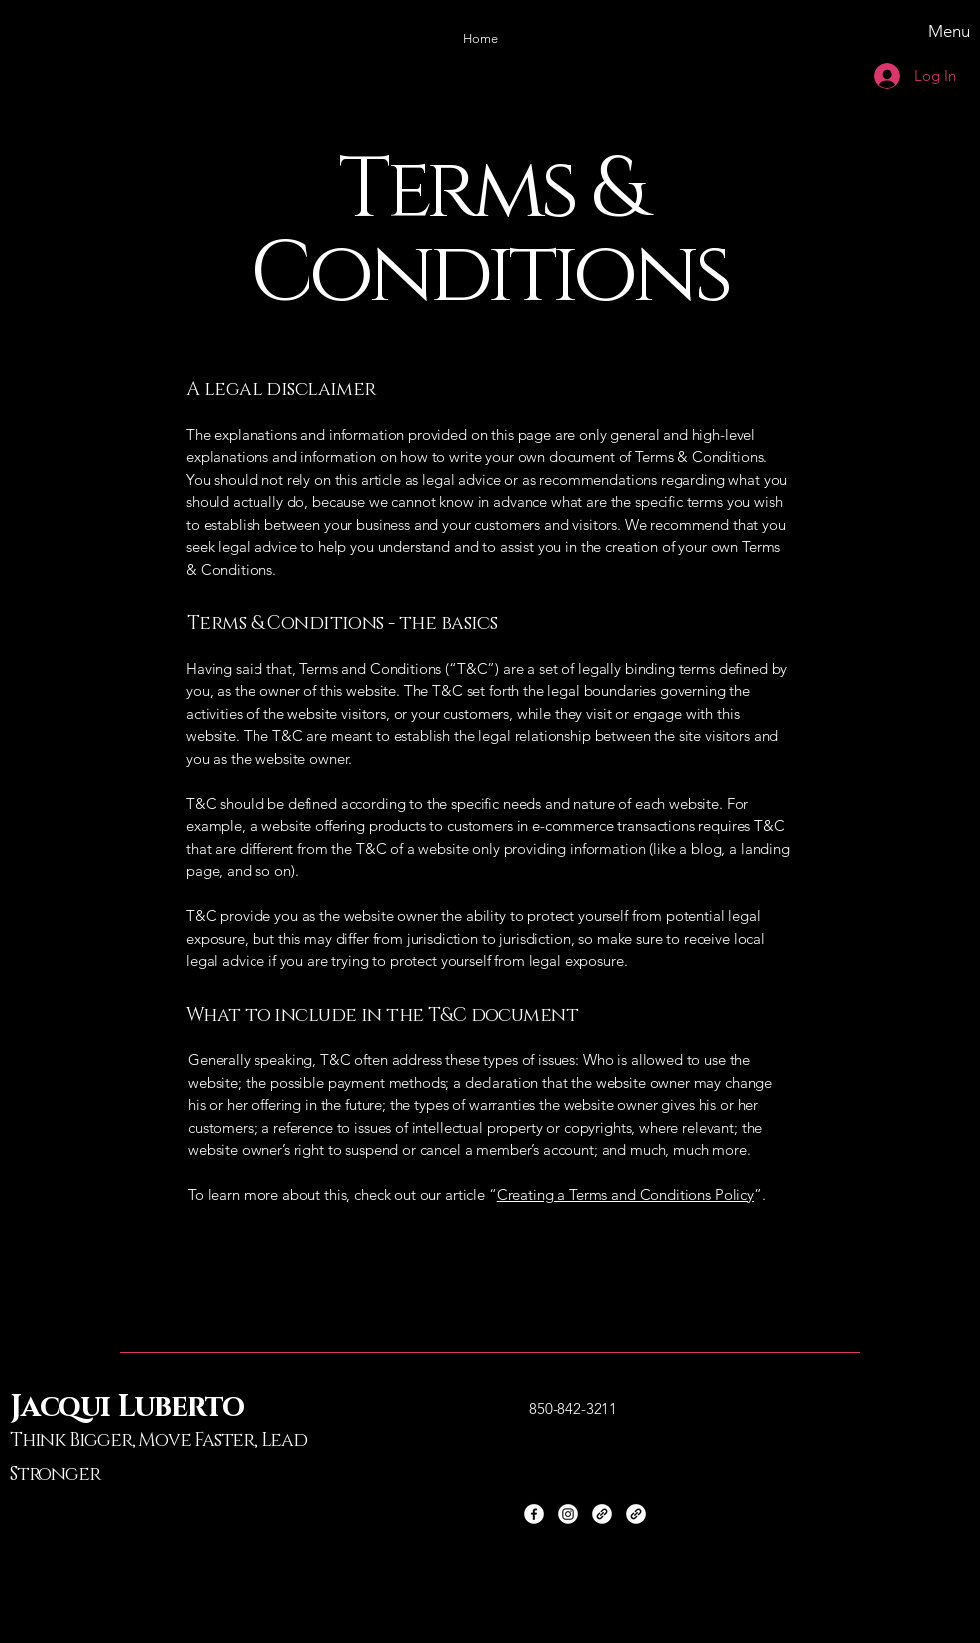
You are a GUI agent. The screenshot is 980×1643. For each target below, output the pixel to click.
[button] (480, 39)
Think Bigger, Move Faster (132, 1440)
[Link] (602, 1514)
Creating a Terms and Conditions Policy (625, 1194)
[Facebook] (534, 1514)
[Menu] (879, 31)
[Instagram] (568, 1514)
